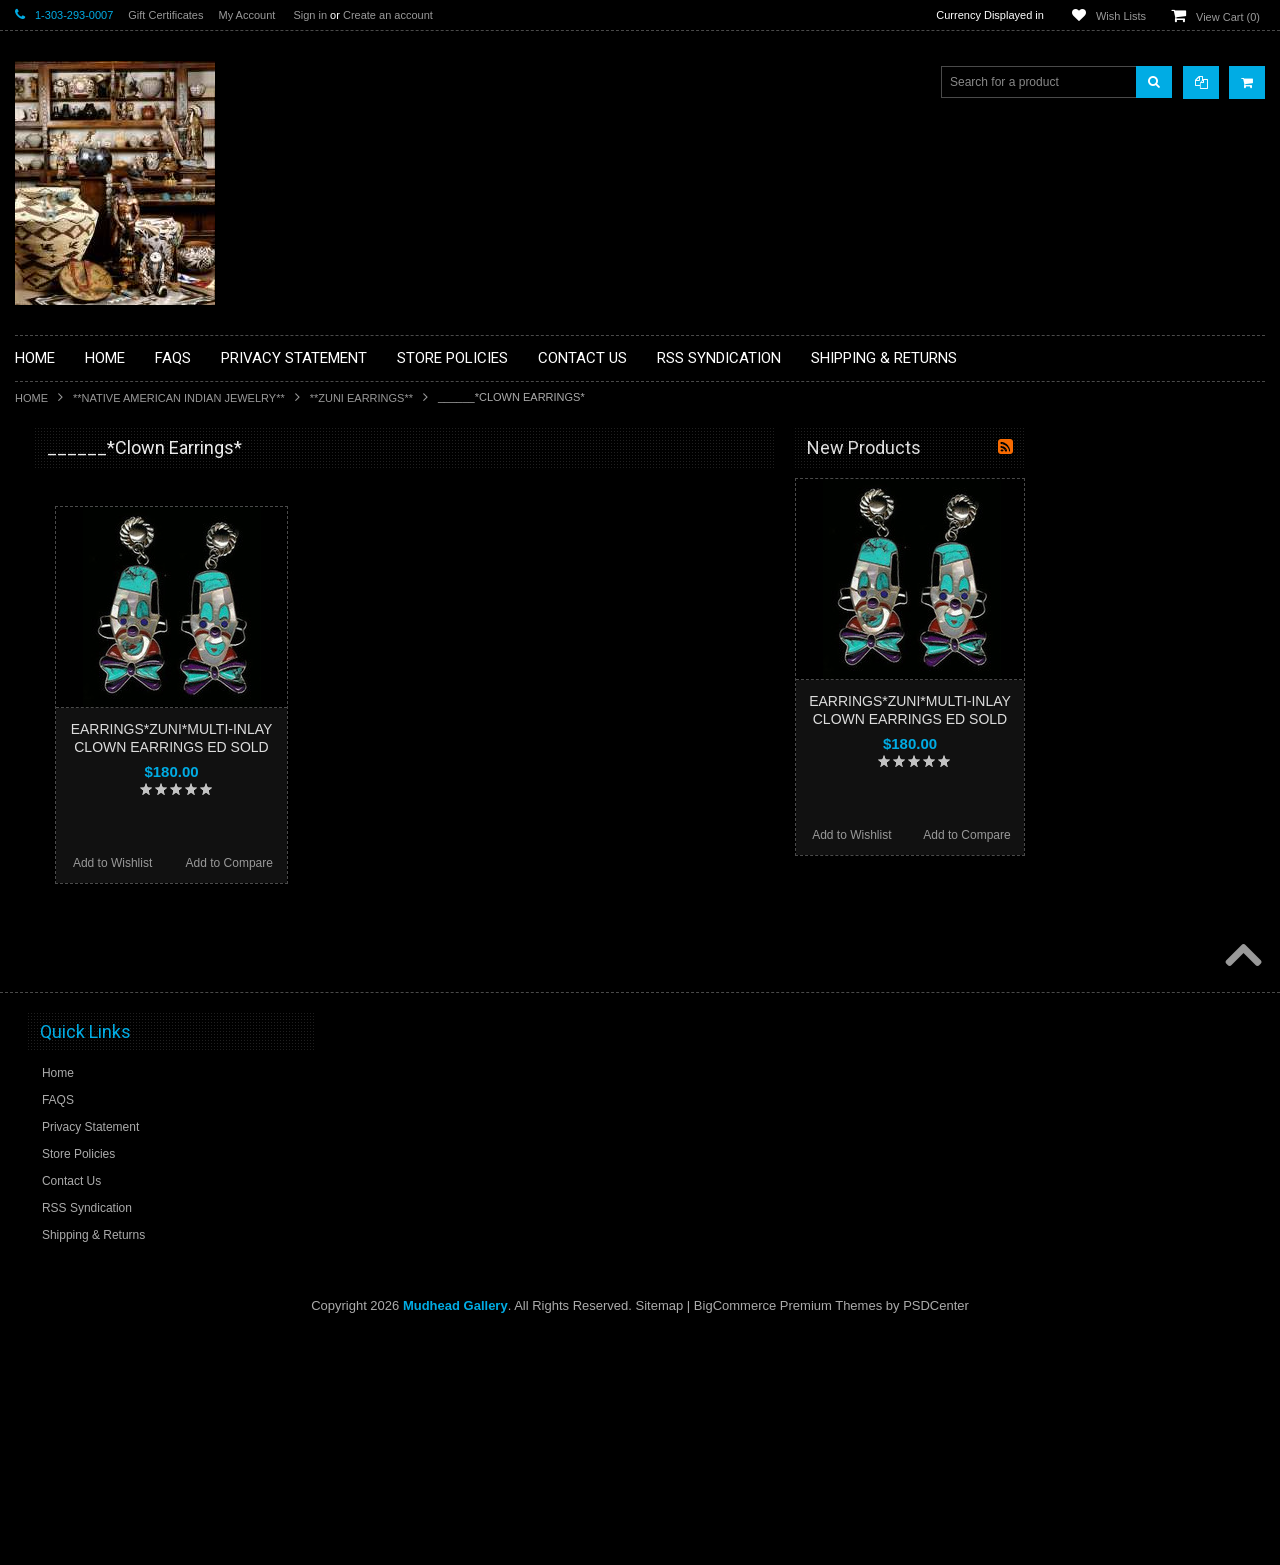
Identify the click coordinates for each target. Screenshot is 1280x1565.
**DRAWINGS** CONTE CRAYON (118, 697)
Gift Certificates (165, 15)
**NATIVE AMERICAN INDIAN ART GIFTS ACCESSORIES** (121, 807)
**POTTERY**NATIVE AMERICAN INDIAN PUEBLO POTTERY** (119, 1061)
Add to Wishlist (352, 863)
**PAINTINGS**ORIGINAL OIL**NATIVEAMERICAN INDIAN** (121, 908)
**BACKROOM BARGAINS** (104, 494)
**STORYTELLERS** (83, 1104)
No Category (60, 1137)
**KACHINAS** (67, 765)
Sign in (310, 15)
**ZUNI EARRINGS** (361, 398)
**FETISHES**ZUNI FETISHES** (115, 731)
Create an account (388, 15)
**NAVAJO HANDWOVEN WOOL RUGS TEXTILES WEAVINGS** (135, 959)
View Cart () (1228, 17)
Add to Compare (469, 863)
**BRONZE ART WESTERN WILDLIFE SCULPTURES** (131, 654)
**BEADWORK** (71, 613)
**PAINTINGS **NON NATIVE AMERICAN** (106, 570)
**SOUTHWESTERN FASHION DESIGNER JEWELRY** (110, 1010)
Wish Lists (1121, 16)
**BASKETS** (64, 528)
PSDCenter (936, 1535)
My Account (246, 15)
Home (31, 398)
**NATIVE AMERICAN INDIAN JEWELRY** (179, 398)
